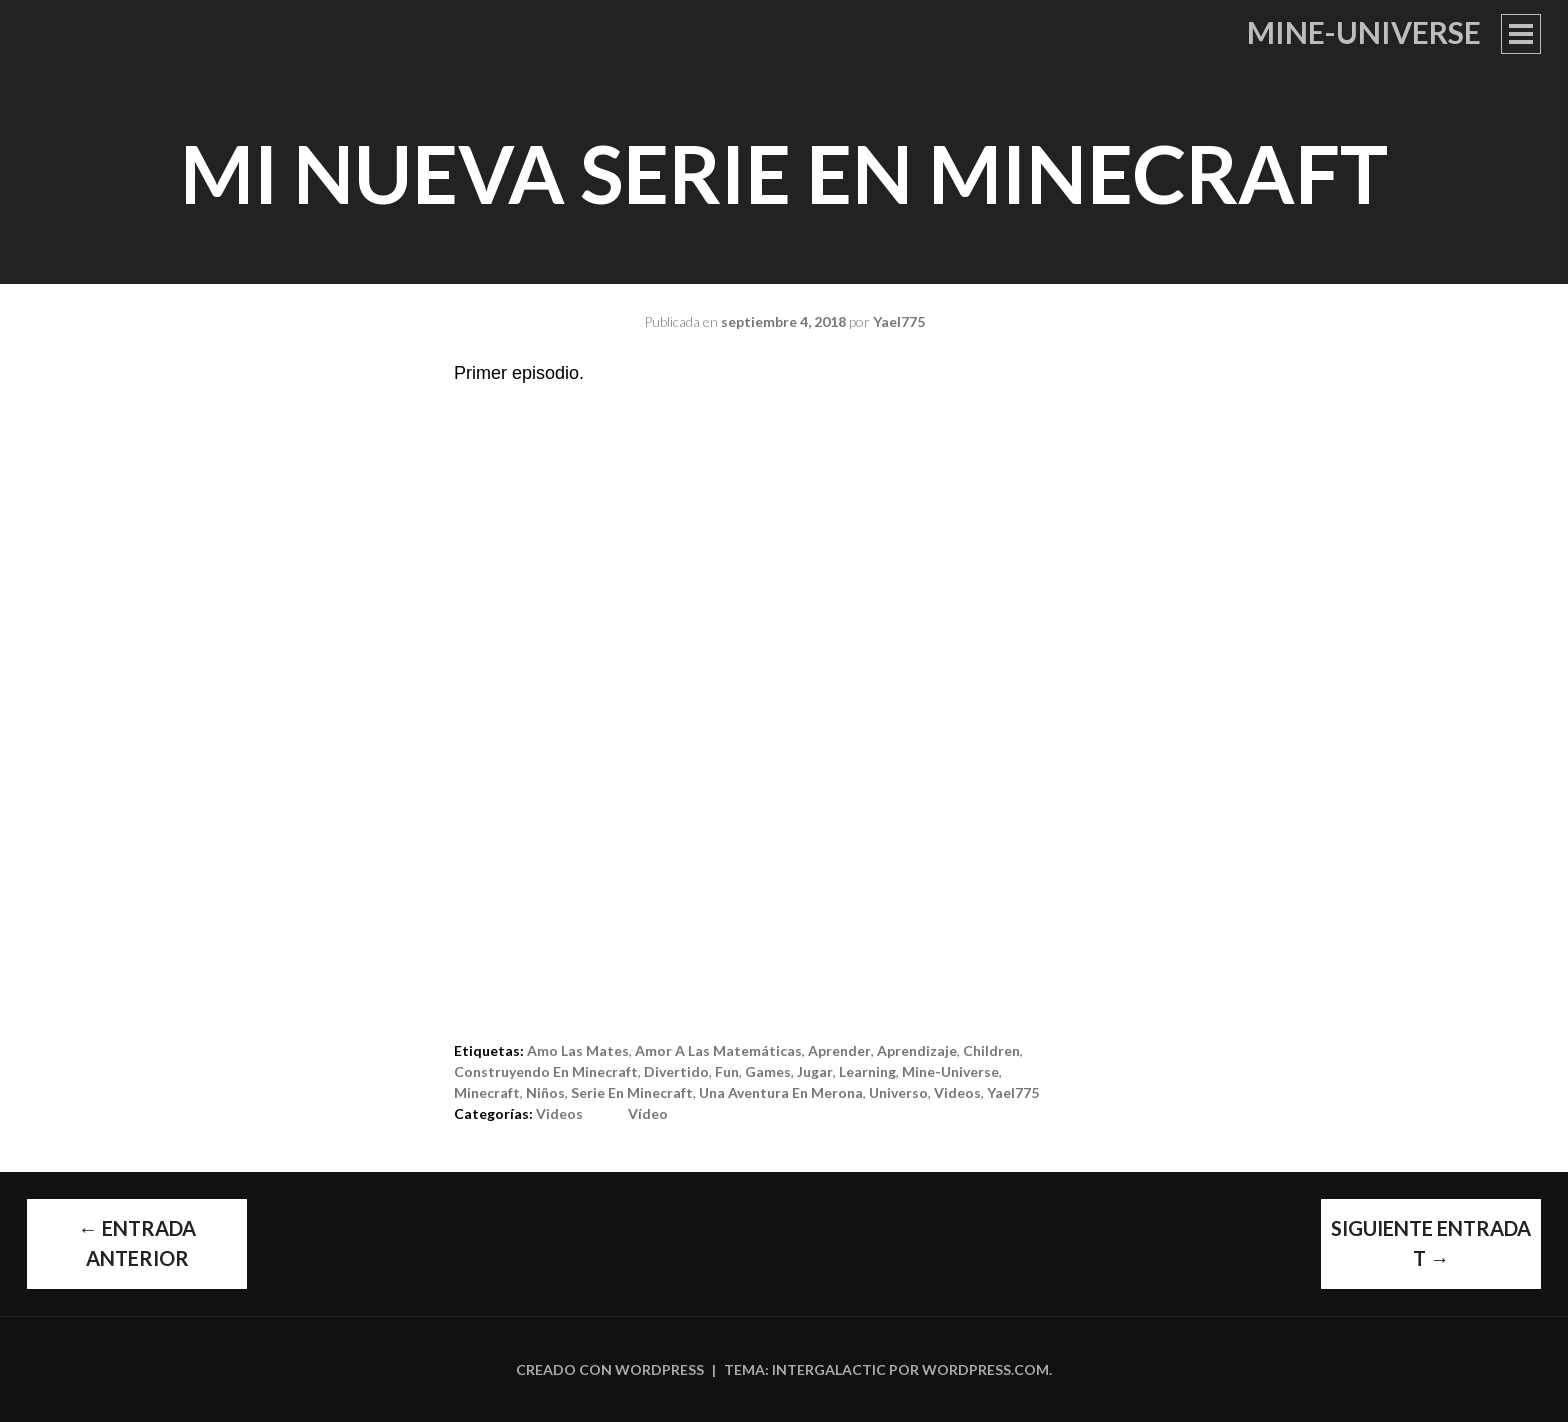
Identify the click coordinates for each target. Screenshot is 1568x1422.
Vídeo (648, 1113)
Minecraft (487, 1092)
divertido (676, 1071)
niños (545, 1092)
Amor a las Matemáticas (718, 1050)
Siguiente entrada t (1431, 1243)
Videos (559, 1113)
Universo (898, 1092)
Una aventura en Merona (781, 1092)
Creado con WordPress (610, 1369)
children (991, 1050)
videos (957, 1092)
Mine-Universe (1364, 32)
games (768, 1071)
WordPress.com (985, 1369)
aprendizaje (917, 1050)
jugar (815, 1071)
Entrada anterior (137, 1243)
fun (727, 1071)
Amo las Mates (578, 1050)
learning (867, 1071)
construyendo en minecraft (546, 1071)
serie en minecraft (632, 1092)
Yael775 (899, 321)
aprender (839, 1050)
